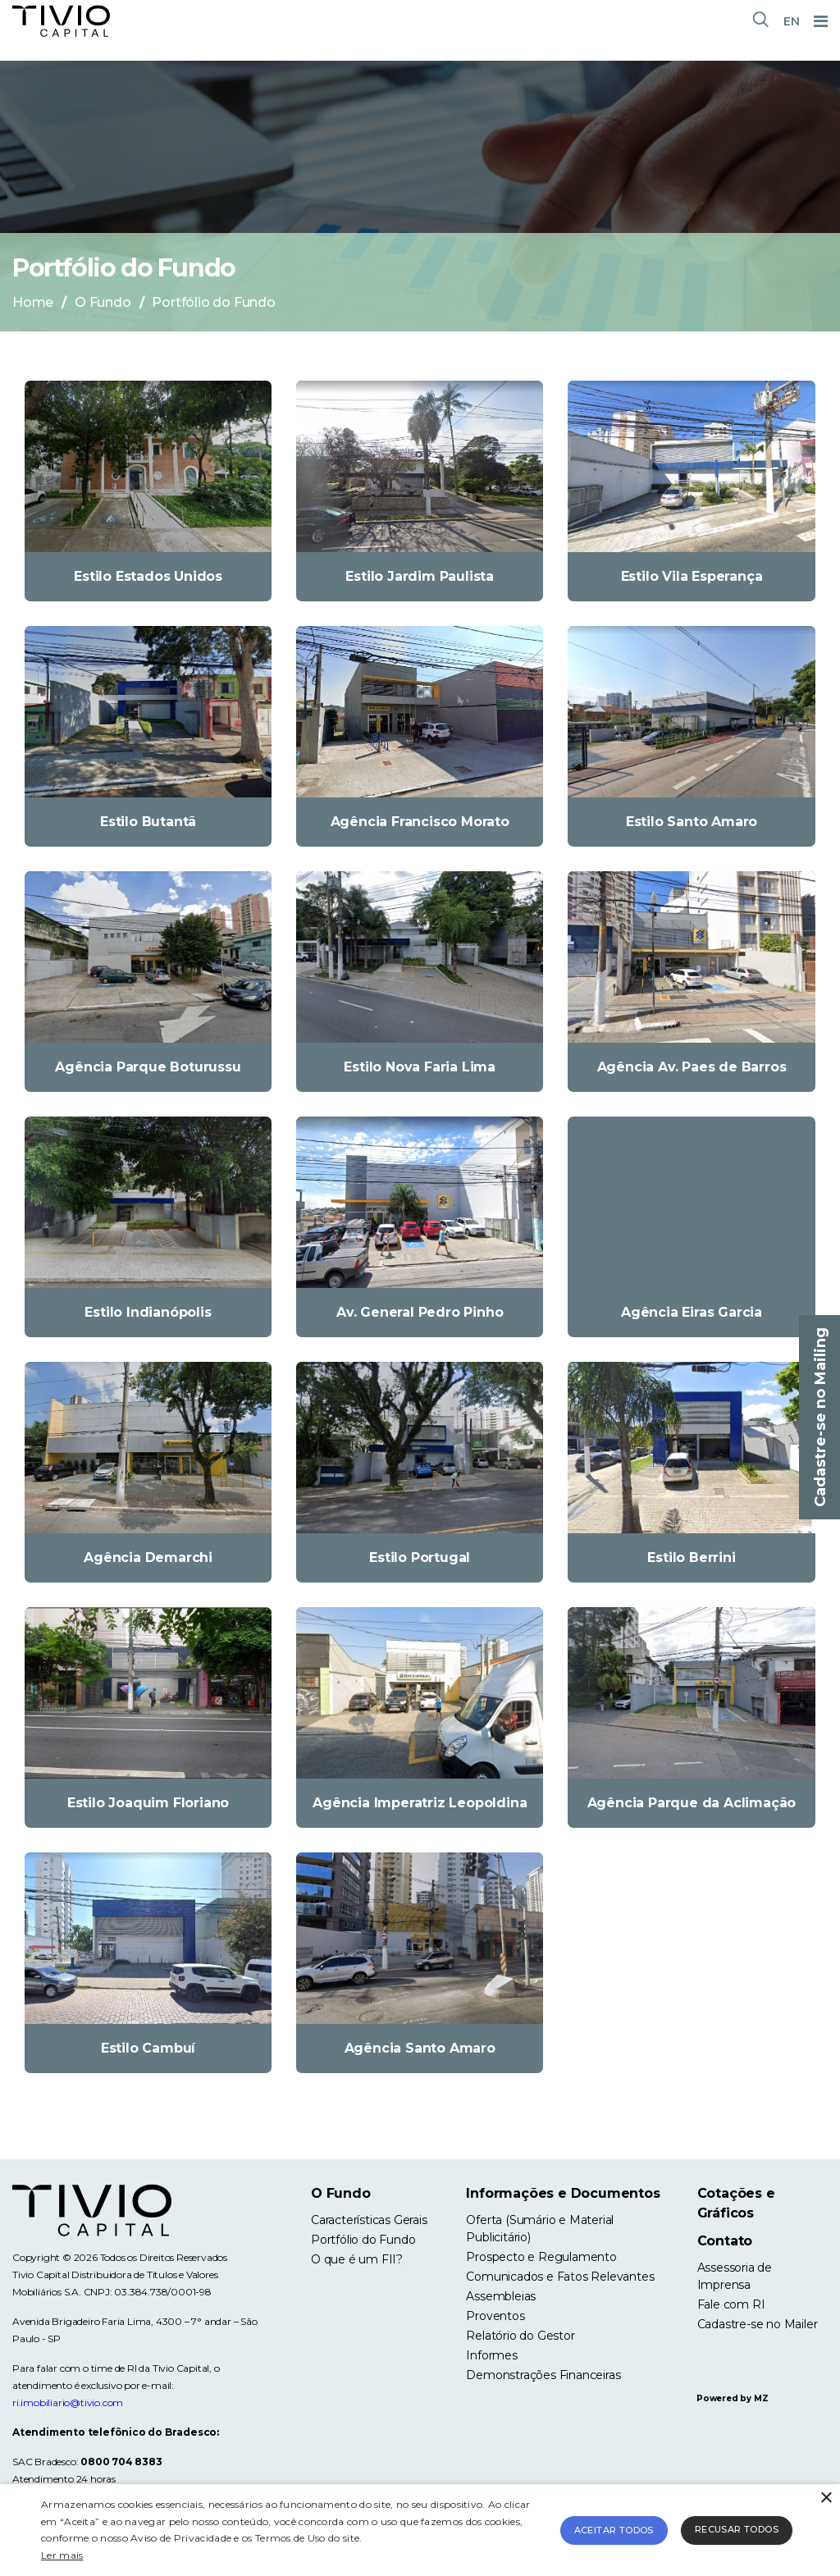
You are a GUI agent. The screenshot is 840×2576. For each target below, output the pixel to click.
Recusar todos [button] (736, 2529)
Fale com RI (731, 2304)
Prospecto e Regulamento (541, 2256)
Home (32, 302)
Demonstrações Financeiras (543, 2375)
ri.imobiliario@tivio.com (67, 2402)
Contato (725, 2241)
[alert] (420, 2530)
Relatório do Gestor (520, 2335)
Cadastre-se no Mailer (757, 2324)
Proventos (495, 2316)
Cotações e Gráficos (736, 2203)
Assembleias (501, 2296)
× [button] (825, 2498)
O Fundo (103, 302)
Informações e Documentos (563, 2193)
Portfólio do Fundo (363, 2239)
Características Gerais (369, 2220)
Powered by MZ (732, 2398)
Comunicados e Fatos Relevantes (560, 2276)
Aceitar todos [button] (614, 2530)
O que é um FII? (357, 2259)
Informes (491, 2355)
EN (791, 21)
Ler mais (62, 2555)
